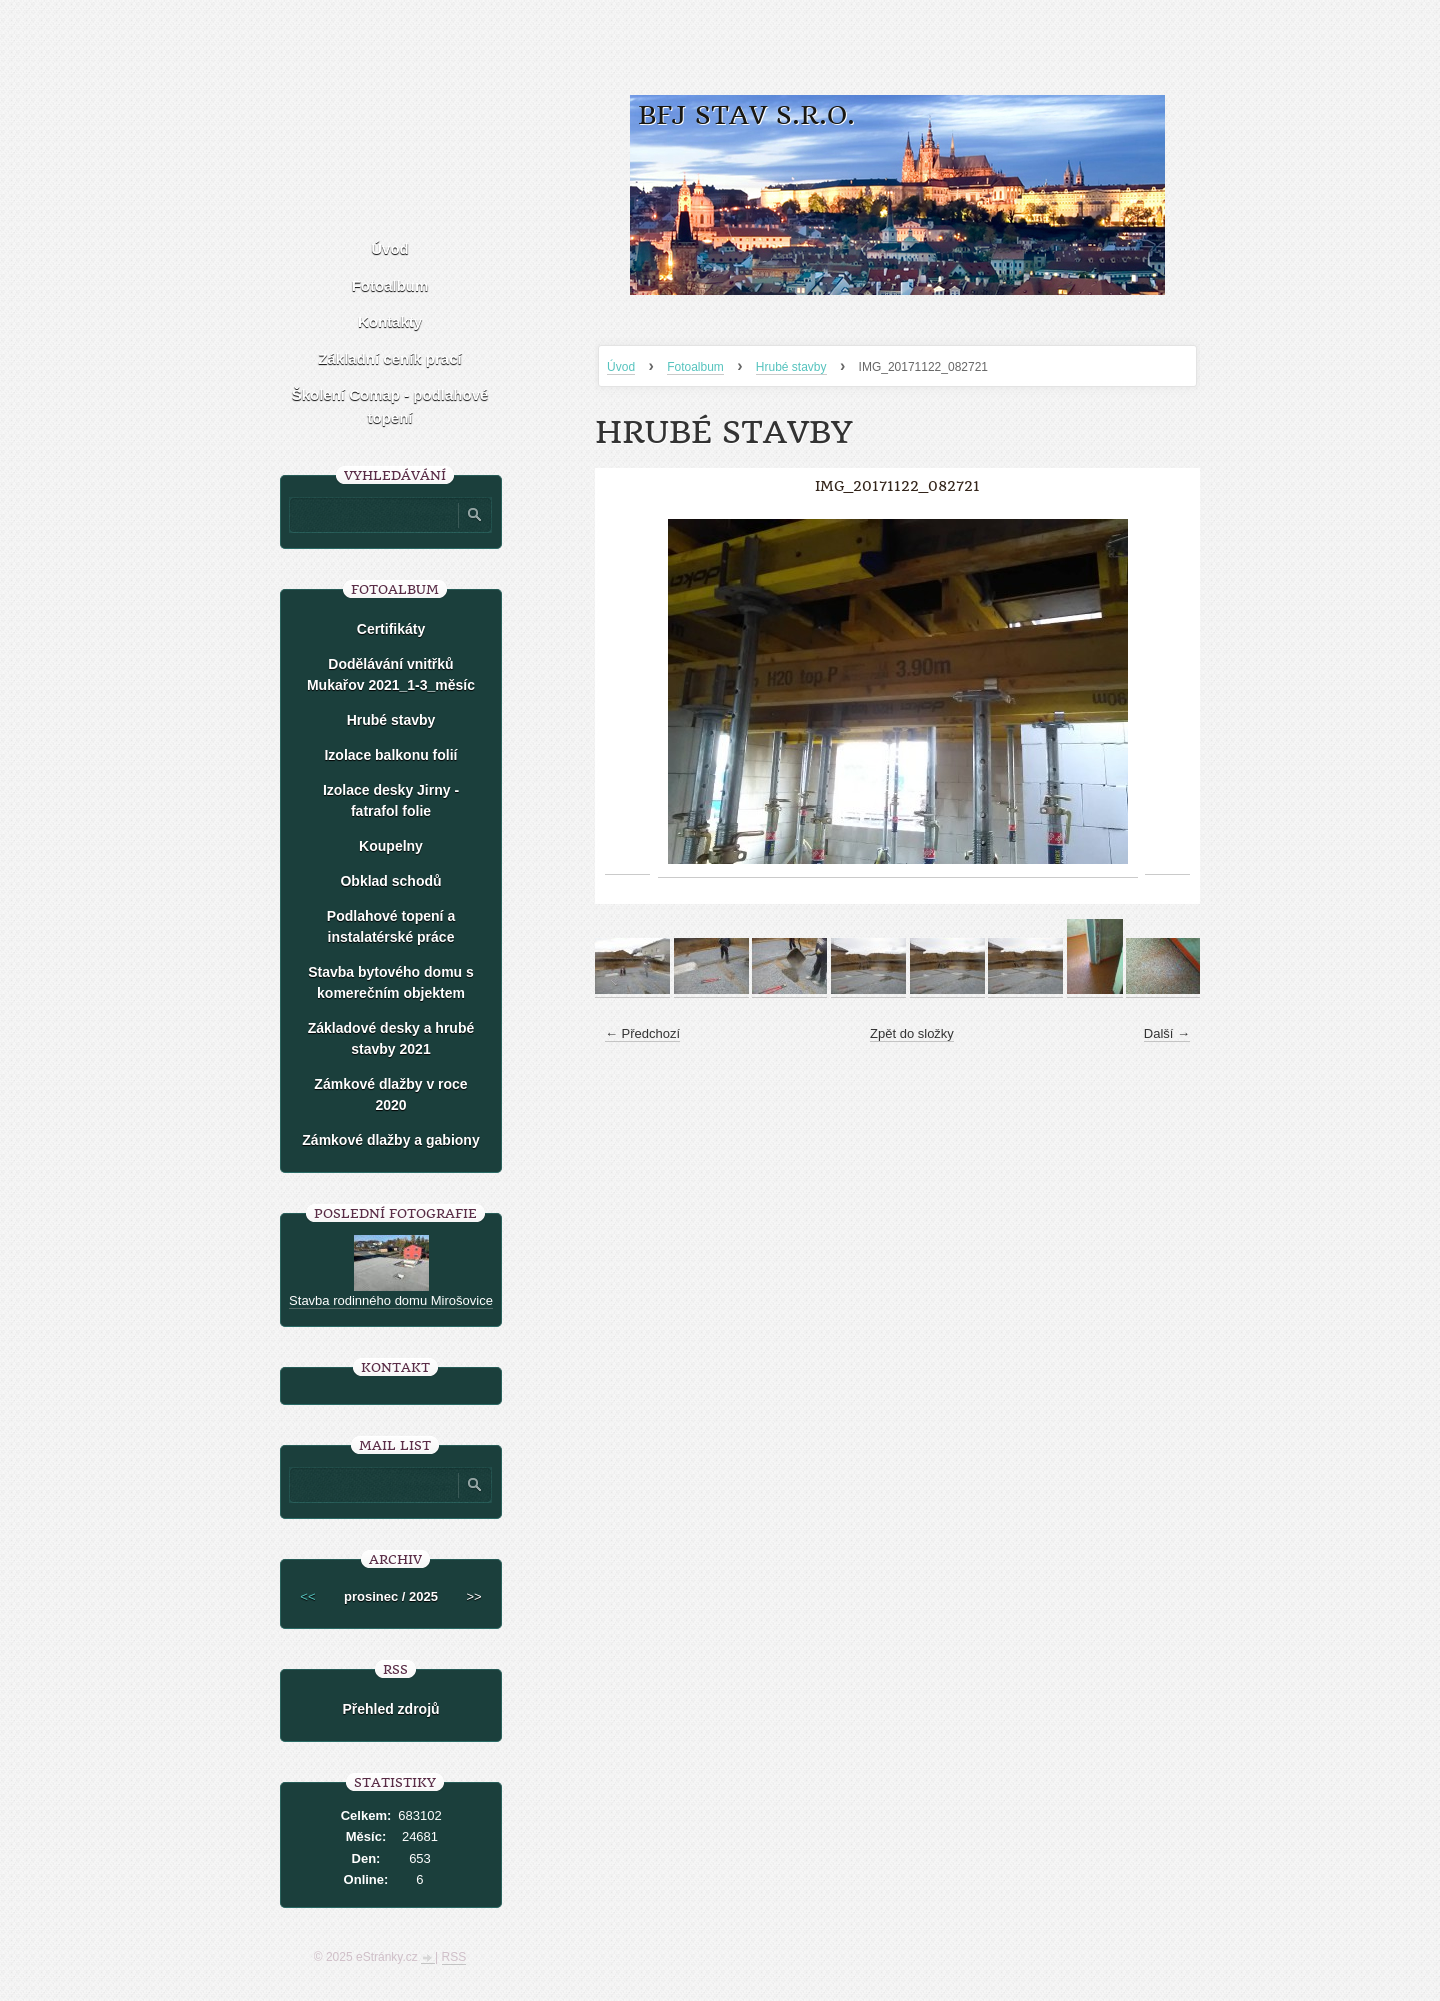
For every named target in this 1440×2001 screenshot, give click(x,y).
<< (307, 1596)
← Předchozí (642, 1033)
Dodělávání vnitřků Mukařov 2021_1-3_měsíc (391, 674)
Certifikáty (391, 629)
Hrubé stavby (791, 367)
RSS (454, 1957)
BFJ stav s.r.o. (746, 115)
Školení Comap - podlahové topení (390, 406)
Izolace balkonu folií (390, 755)
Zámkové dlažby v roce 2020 (390, 1094)
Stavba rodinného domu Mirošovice (391, 1300)
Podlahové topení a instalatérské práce (391, 926)
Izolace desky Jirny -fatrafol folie (391, 800)
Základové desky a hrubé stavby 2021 (391, 1038)
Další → (1167, 1033)
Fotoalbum (695, 367)
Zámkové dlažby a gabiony (390, 1140)
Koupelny (391, 846)
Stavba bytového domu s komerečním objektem (391, 982)
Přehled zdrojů (390, 1709)
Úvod (621, 367)
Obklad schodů (390, 881)
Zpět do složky (912, 1033)
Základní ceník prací (389, 358)
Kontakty (390, 321)
